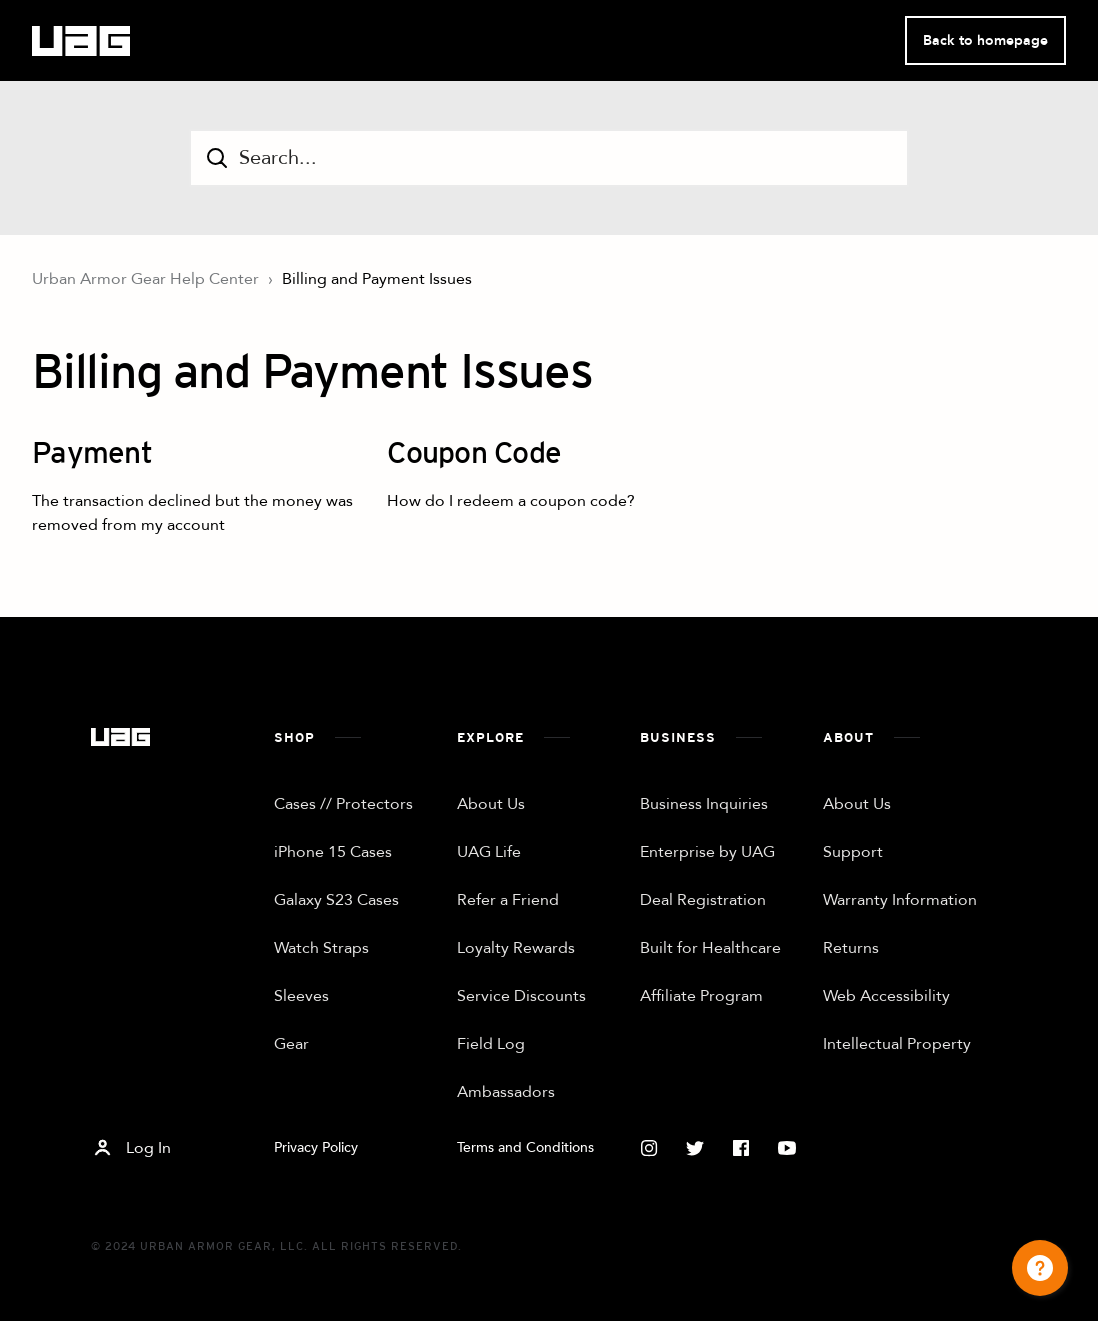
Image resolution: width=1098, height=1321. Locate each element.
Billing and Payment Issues (377, 279)
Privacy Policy (316, 1147)
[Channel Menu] (1040, 1268)
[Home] (120, 737)
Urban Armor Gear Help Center (145, 279)
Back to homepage (985, 40)
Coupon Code (474, 455)
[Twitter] (695, 1148)
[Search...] (549, 158)
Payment (92, 455)
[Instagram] (649, 1148)
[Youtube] (787, 1148)
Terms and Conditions (525, 1147)
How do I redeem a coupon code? (511, 501)
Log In (131, 1148)
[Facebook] (741, 1148)
